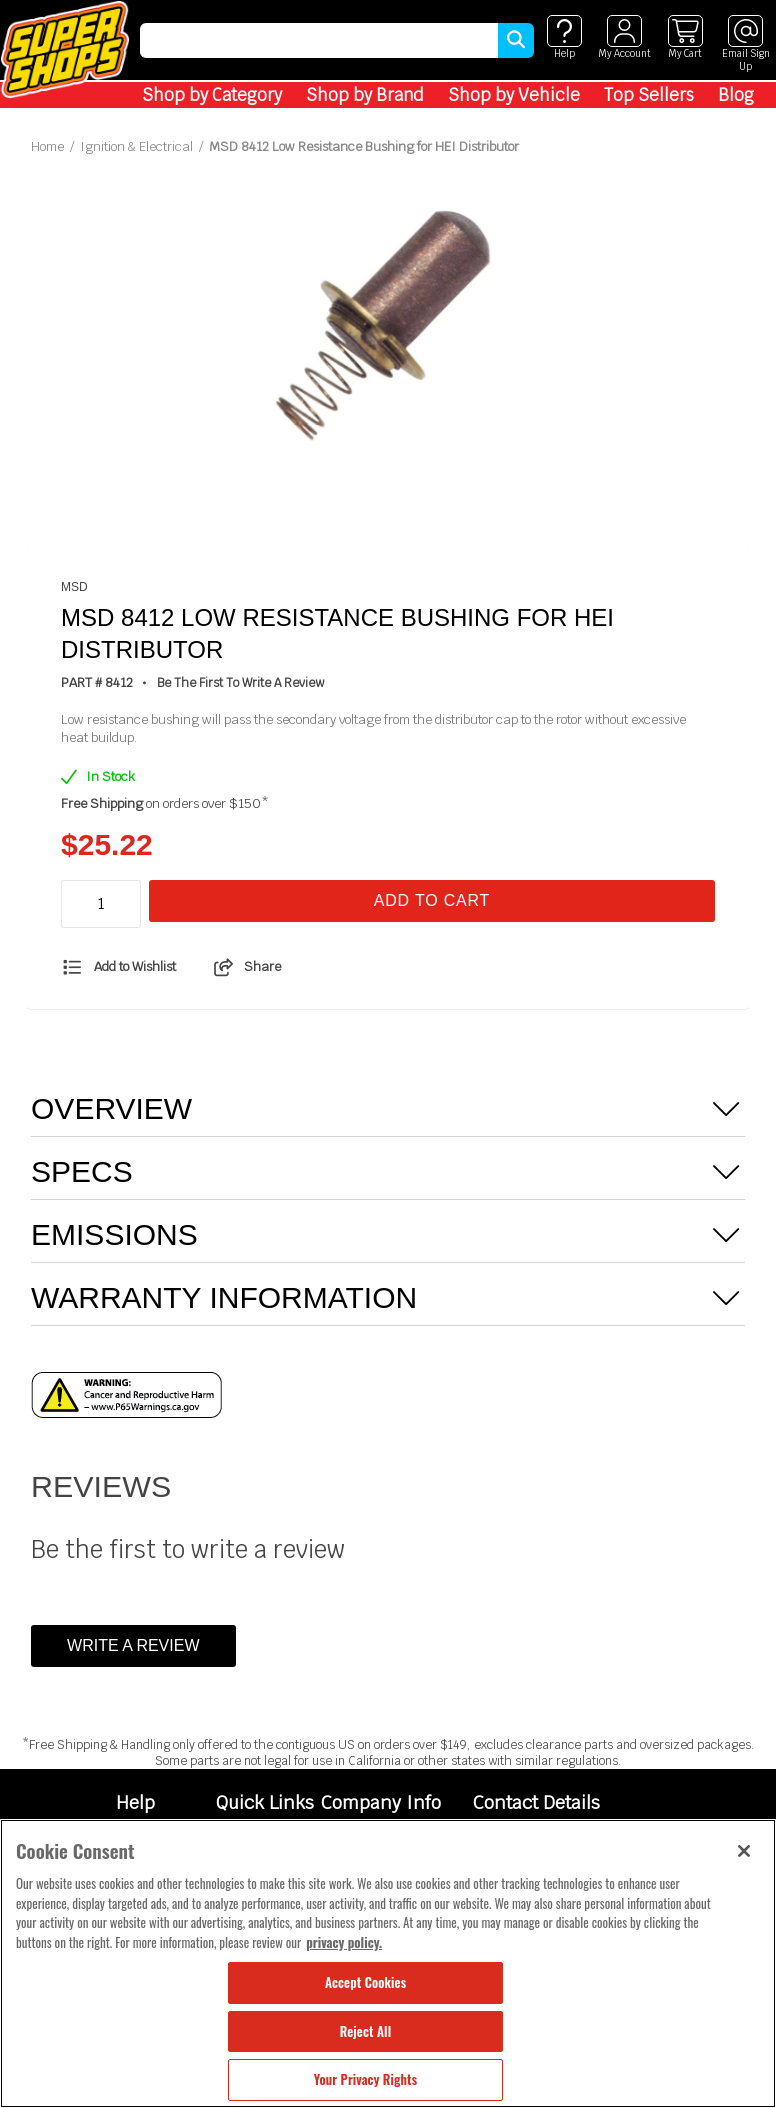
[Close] (744, 1851)
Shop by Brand (365, 95)
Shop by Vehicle (514, 95)
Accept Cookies (365, 1982)
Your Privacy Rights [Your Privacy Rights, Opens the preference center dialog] (365, 2079)
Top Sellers (649, 95)
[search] (319, 40)
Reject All (365, 2031)
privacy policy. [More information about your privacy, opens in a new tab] (344, 1942)
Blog (736, 95)
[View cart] (685, 37)
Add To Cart (432, 900)
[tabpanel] (388, 329)
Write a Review (133, 1645)
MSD (74, 587)
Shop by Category (212, 95)
